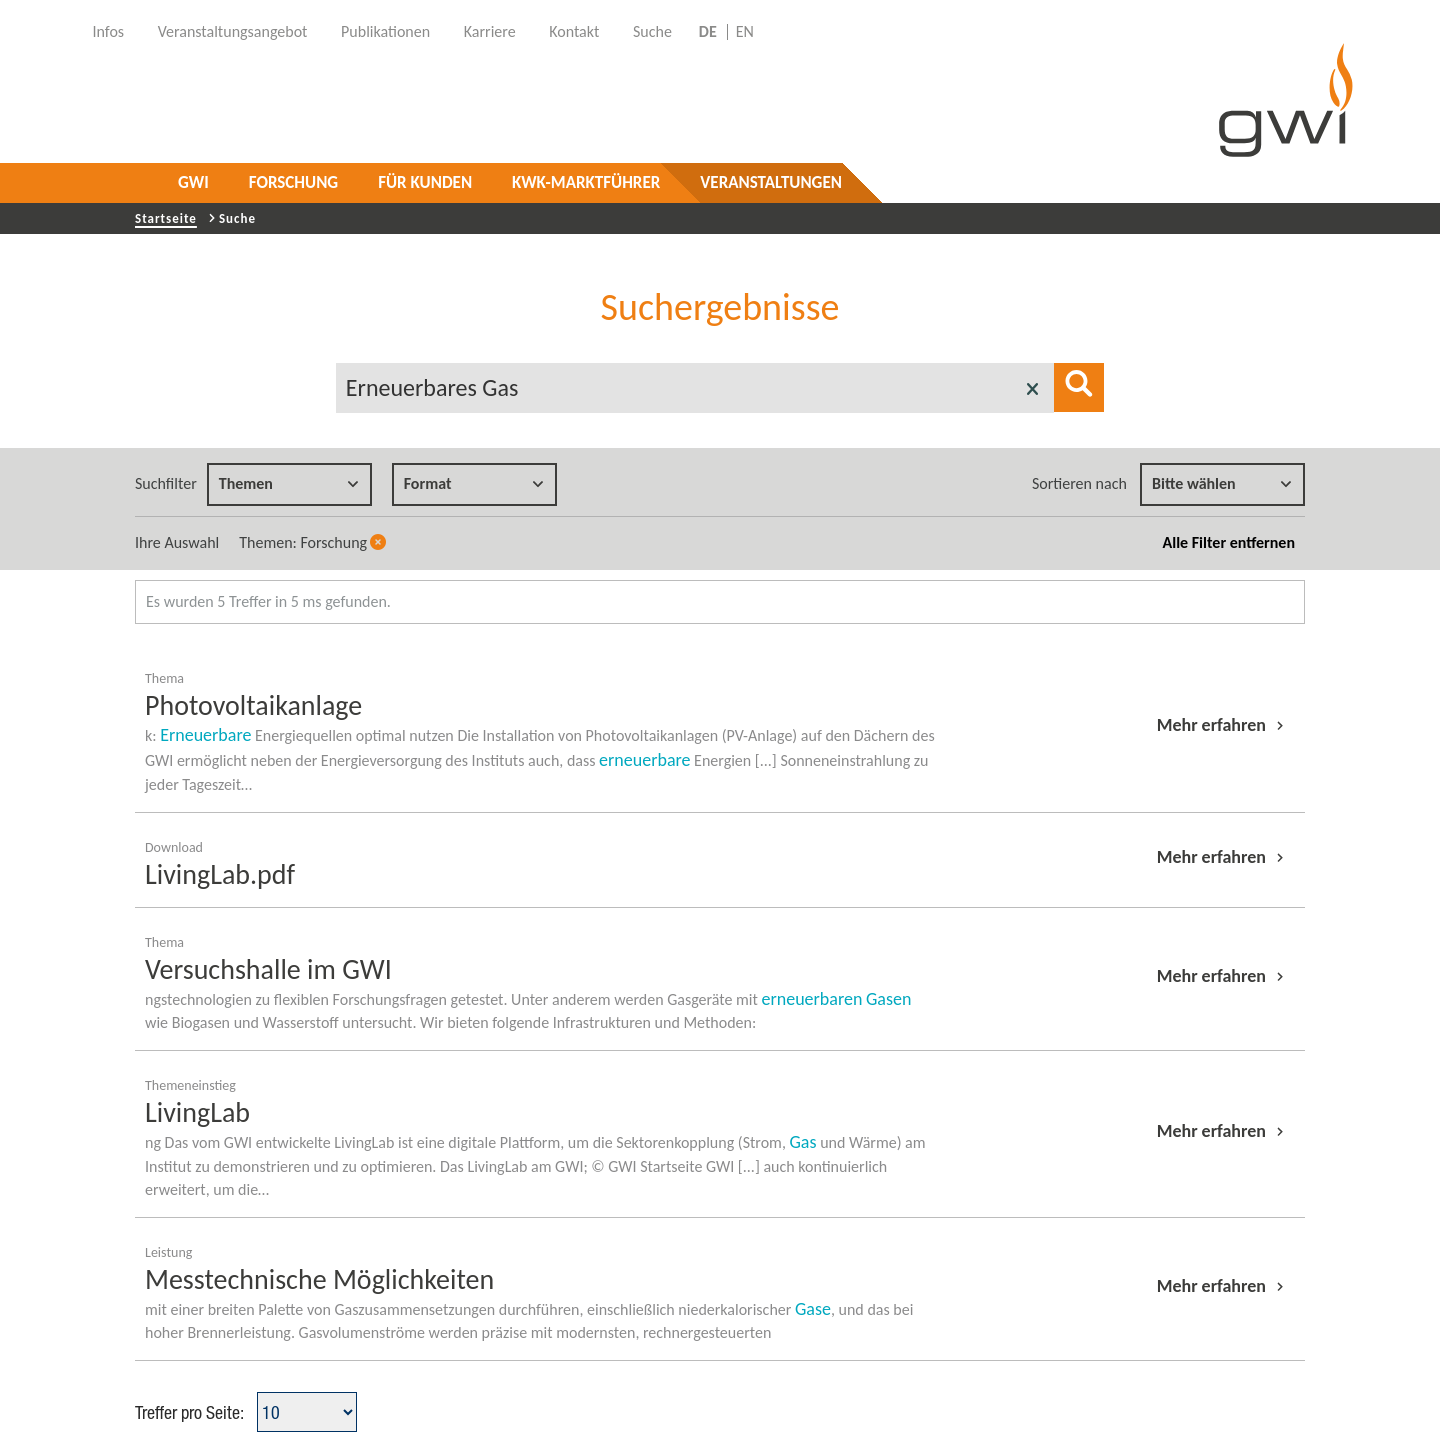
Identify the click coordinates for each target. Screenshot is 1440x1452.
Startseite (166, 218)
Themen (289, 483)
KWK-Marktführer (586, 182)
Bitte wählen (1222, 483)
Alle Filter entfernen (1229, 542)
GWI (193, 182)
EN (745, 32)
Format (474, 483)
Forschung (293, 182)
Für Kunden (425, 182)
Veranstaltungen (771, 182)
